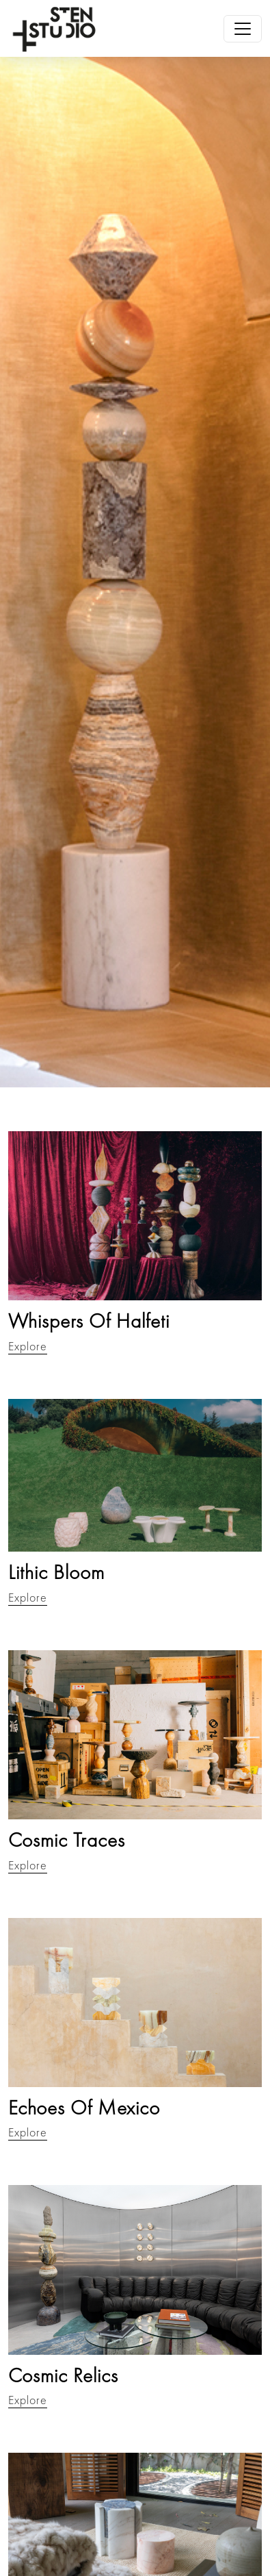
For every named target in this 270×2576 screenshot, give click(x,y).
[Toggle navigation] (243, 28)
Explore (27, 1346)
